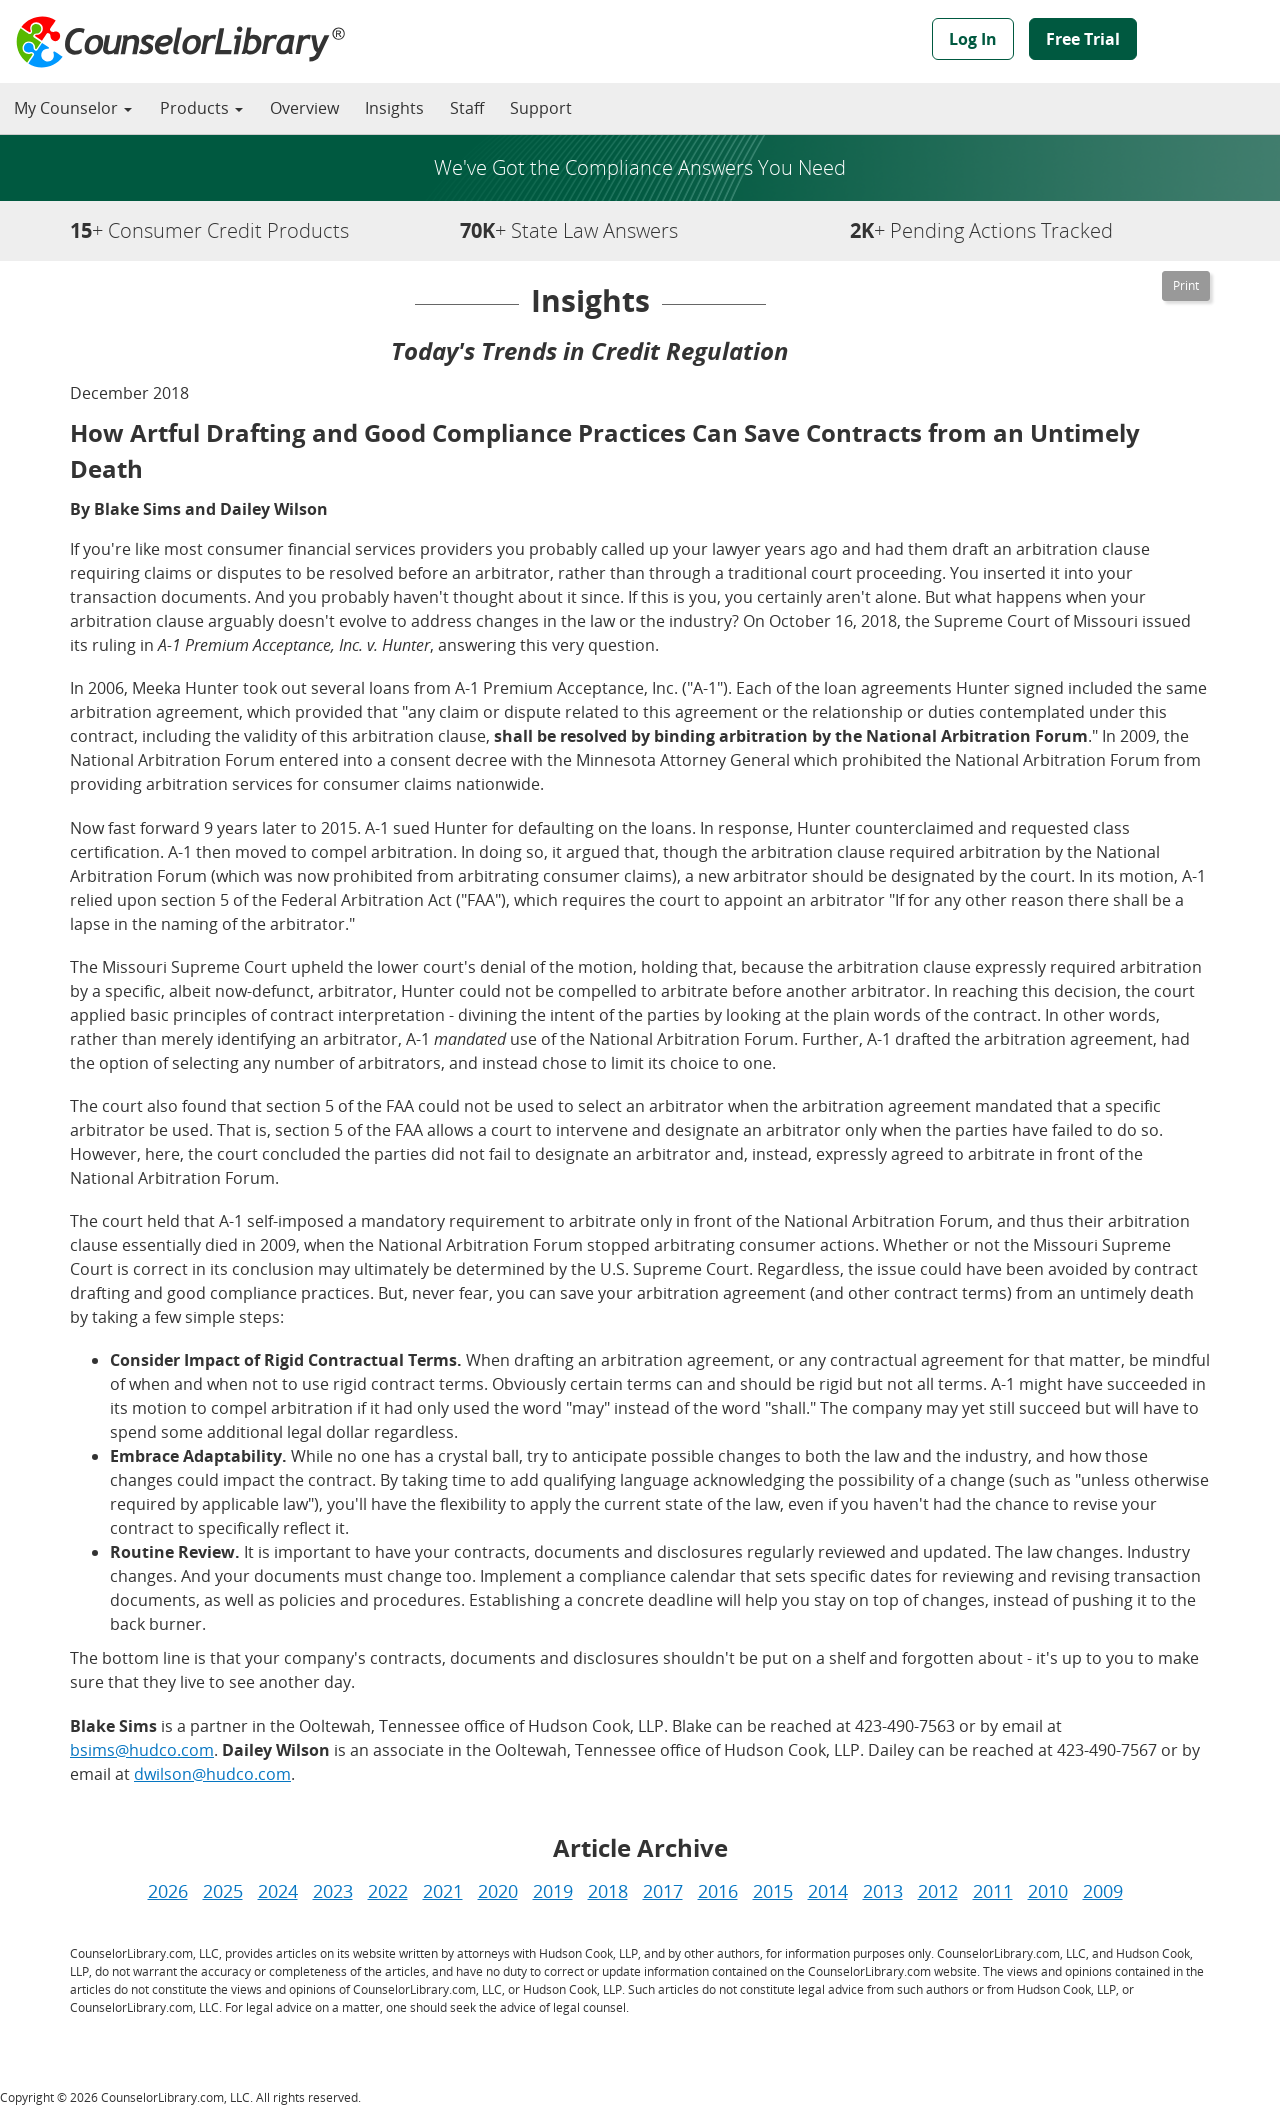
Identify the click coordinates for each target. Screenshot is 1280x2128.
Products (201, 108)
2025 (223, 1891)
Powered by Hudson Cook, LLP (1216, 43)
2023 (333, 1891)
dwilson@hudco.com (212, 1774)
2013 (883, 1891)
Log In (973, 39)
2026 (168, 1891)
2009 (1103, 1891)
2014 (828, 1891)
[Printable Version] (1186, 286)
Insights (394, 108)
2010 (1048, 1891)
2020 (498, 1891)
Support (541, 108)
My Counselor (73, 108)
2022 (388, 1891)
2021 (443, 1891)
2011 (993, 1891)
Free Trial (1083, 39)
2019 (553, 1891)
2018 (608, 1891)
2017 (663, 1891)
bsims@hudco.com (142, 1750)
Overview (304, 108)
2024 (278, 1891)
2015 (773, 1891)
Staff (467, 108)
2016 (718, 1891)
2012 (938, 1891)
